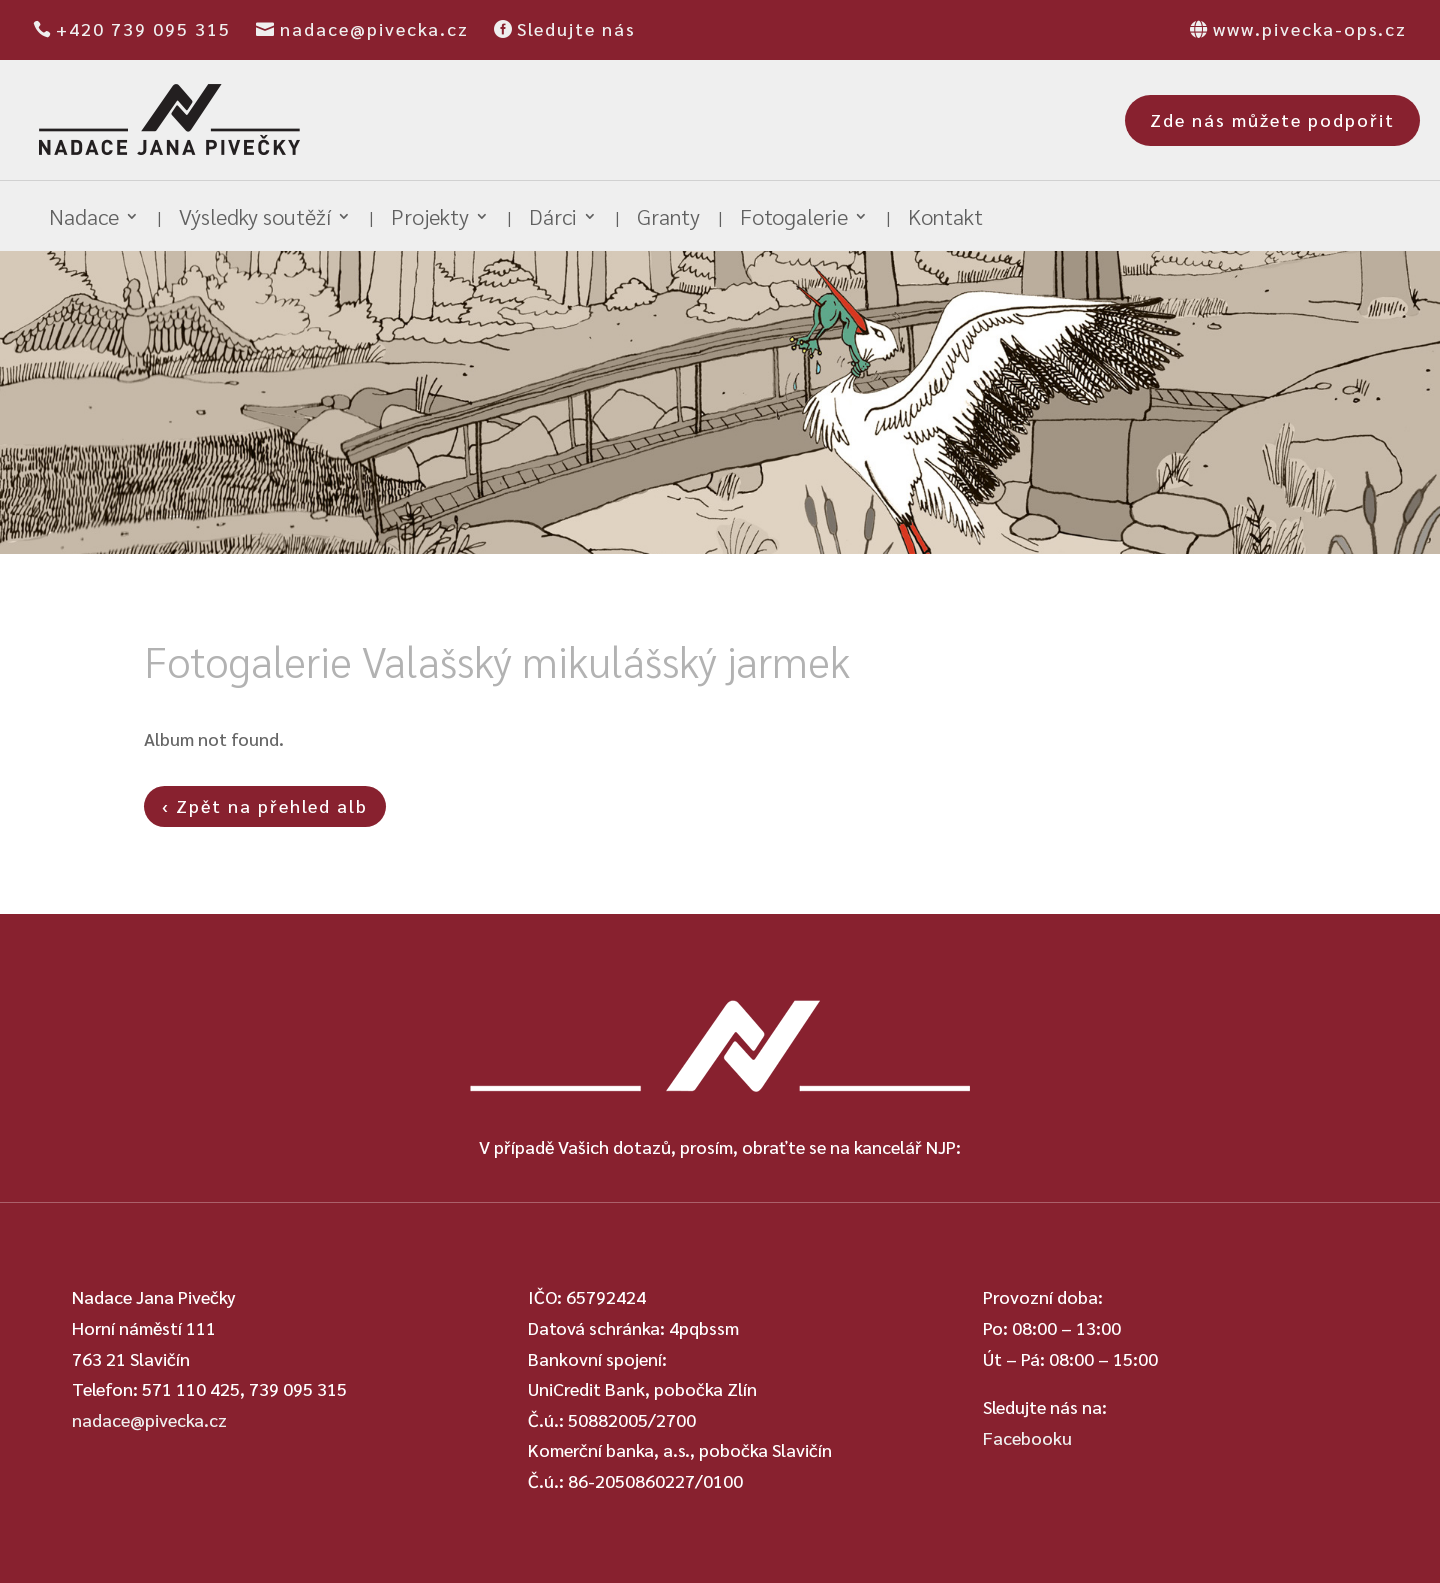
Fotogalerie (794, 219)
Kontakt (945, 219)
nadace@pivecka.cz (374, 28)
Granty (668, 219)
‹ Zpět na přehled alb (265, 805)
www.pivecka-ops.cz (1310, 28)
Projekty (430, 219)
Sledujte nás (576, 28)
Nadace (84, 219)
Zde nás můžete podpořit (1272, 119)
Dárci (553, 219)
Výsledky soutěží (255, 219)
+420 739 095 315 (143, 28)
